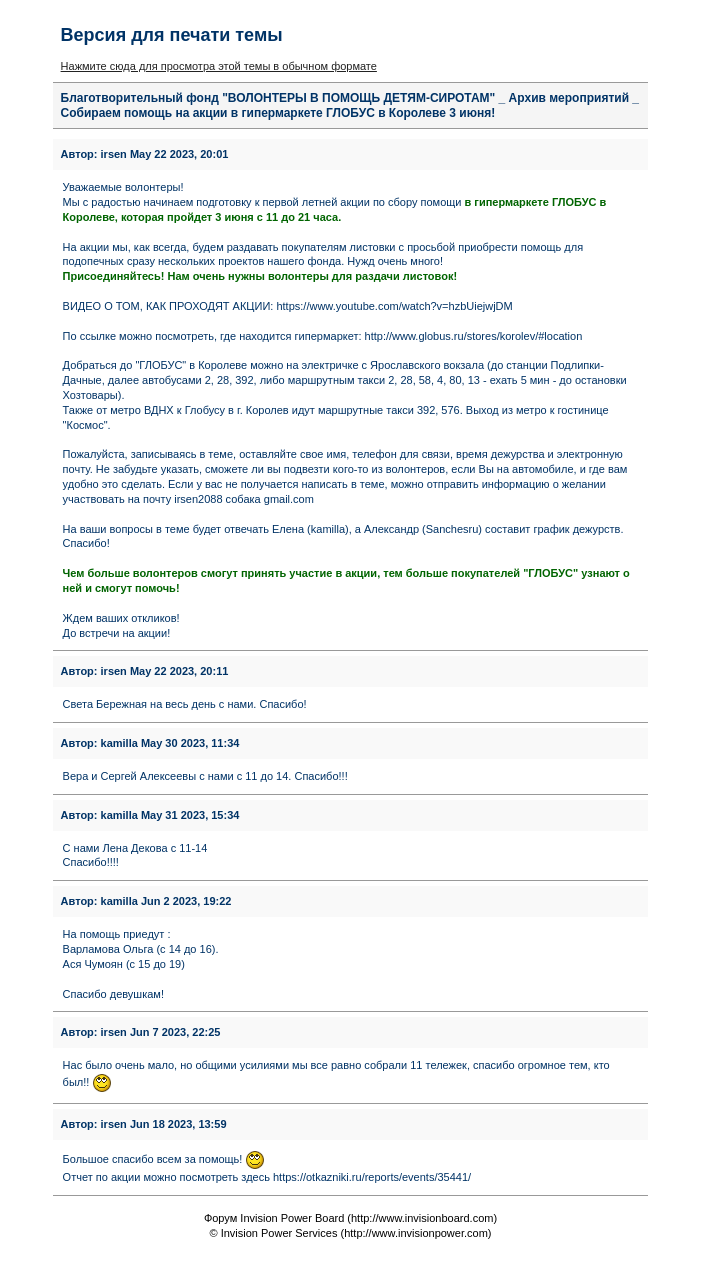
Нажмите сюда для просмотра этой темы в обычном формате (219, 66)
